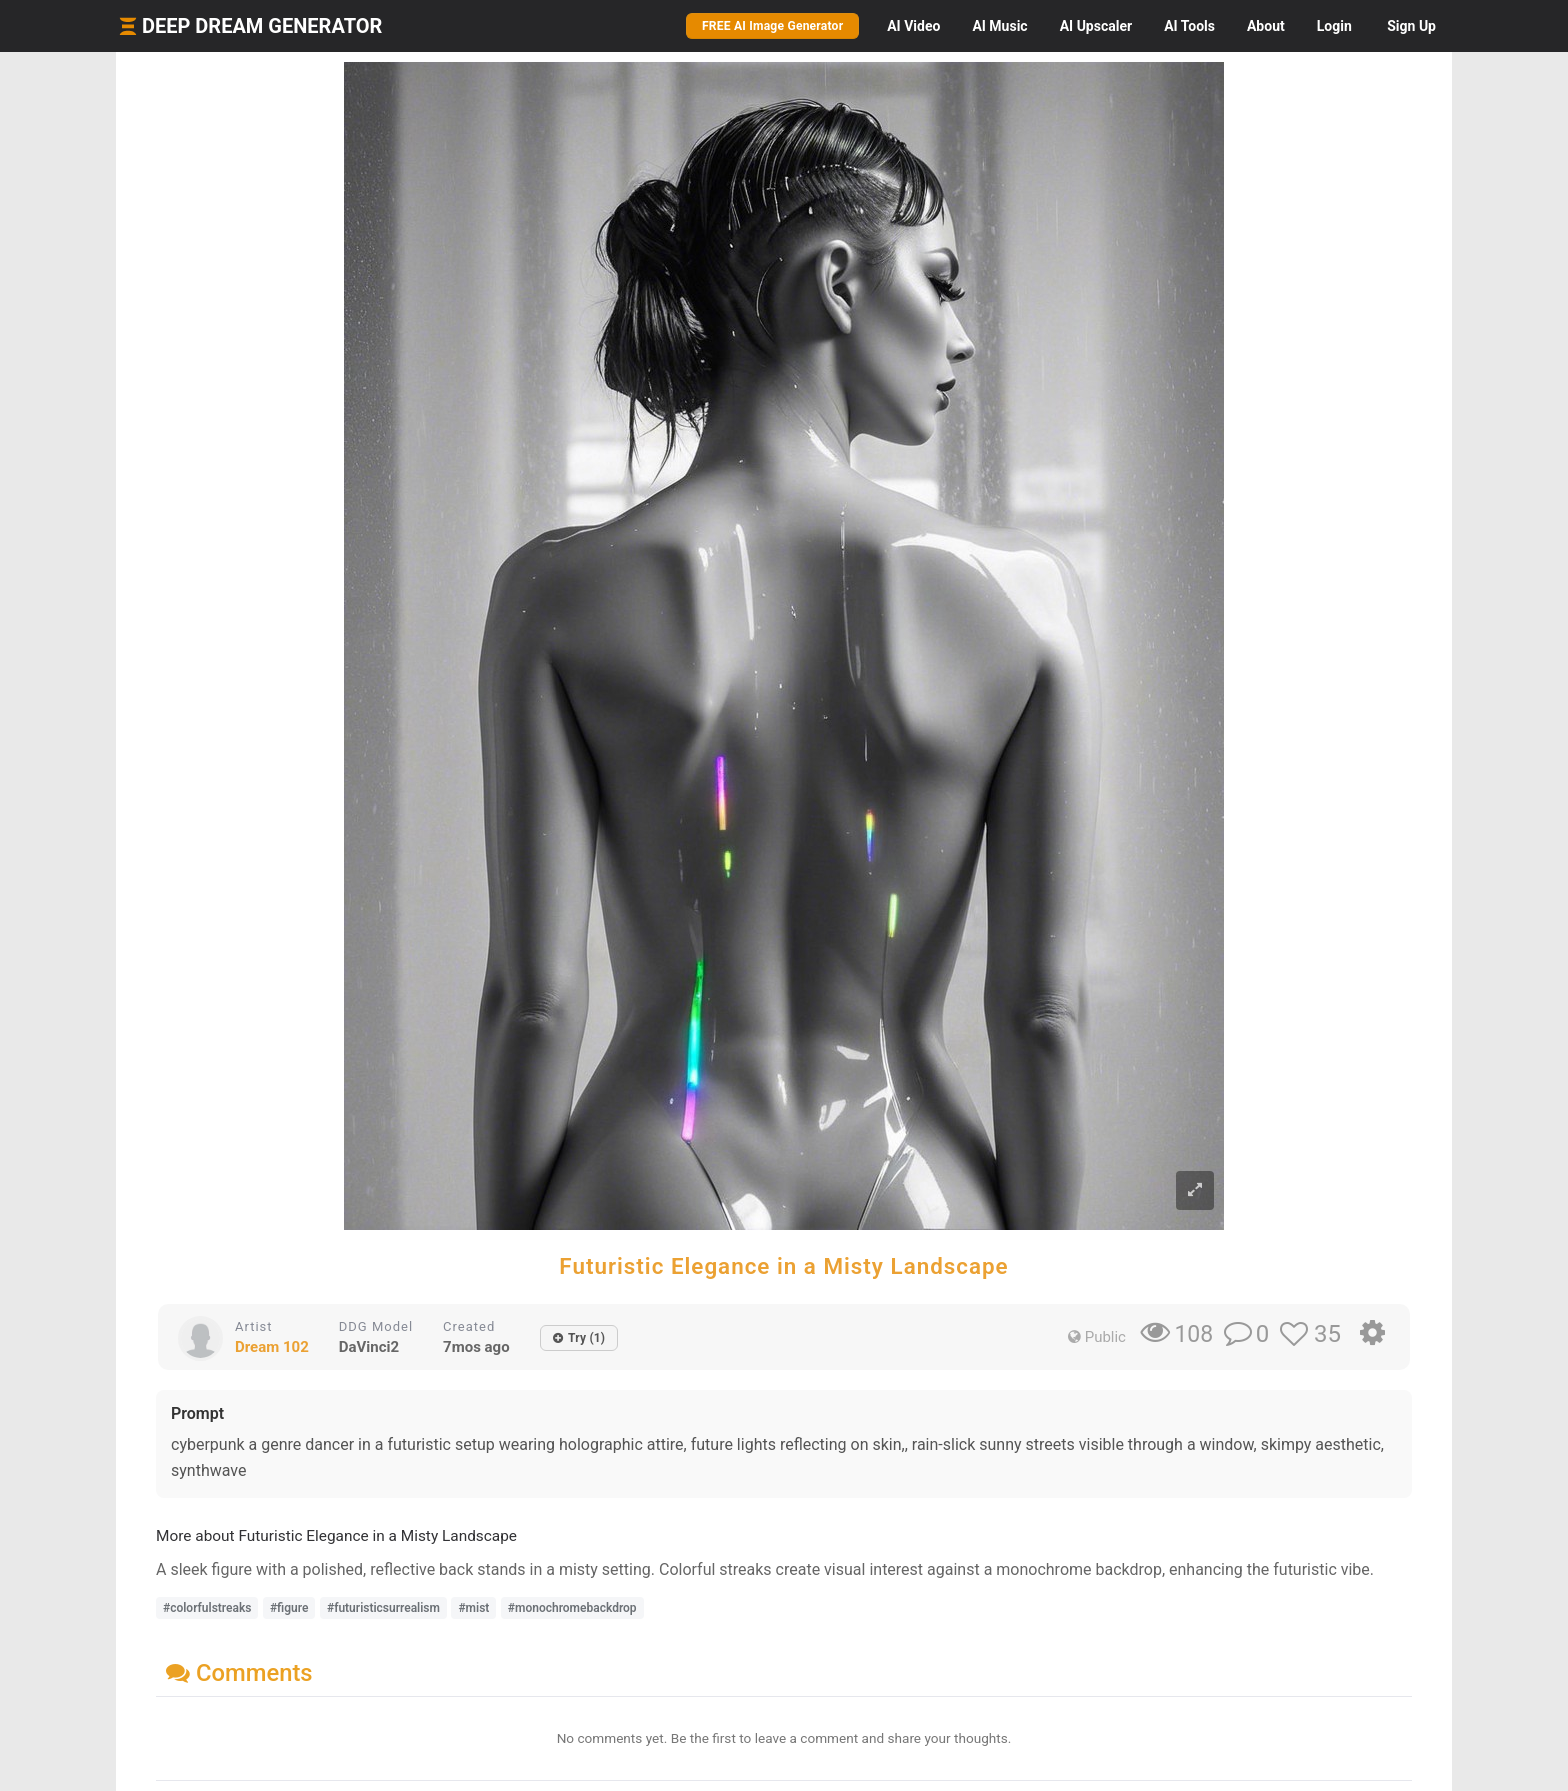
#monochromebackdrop (572, 1608)
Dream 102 (272, 1347)
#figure (289, 1608)
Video (913, 26)
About (1266, 26)
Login (1334, 26)
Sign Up (1411, 26)
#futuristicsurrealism (383, 1608)
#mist (473, 1608)
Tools (1189, 26)
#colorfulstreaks (207, 1608)
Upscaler (1096, 26)
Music (999, 26)
